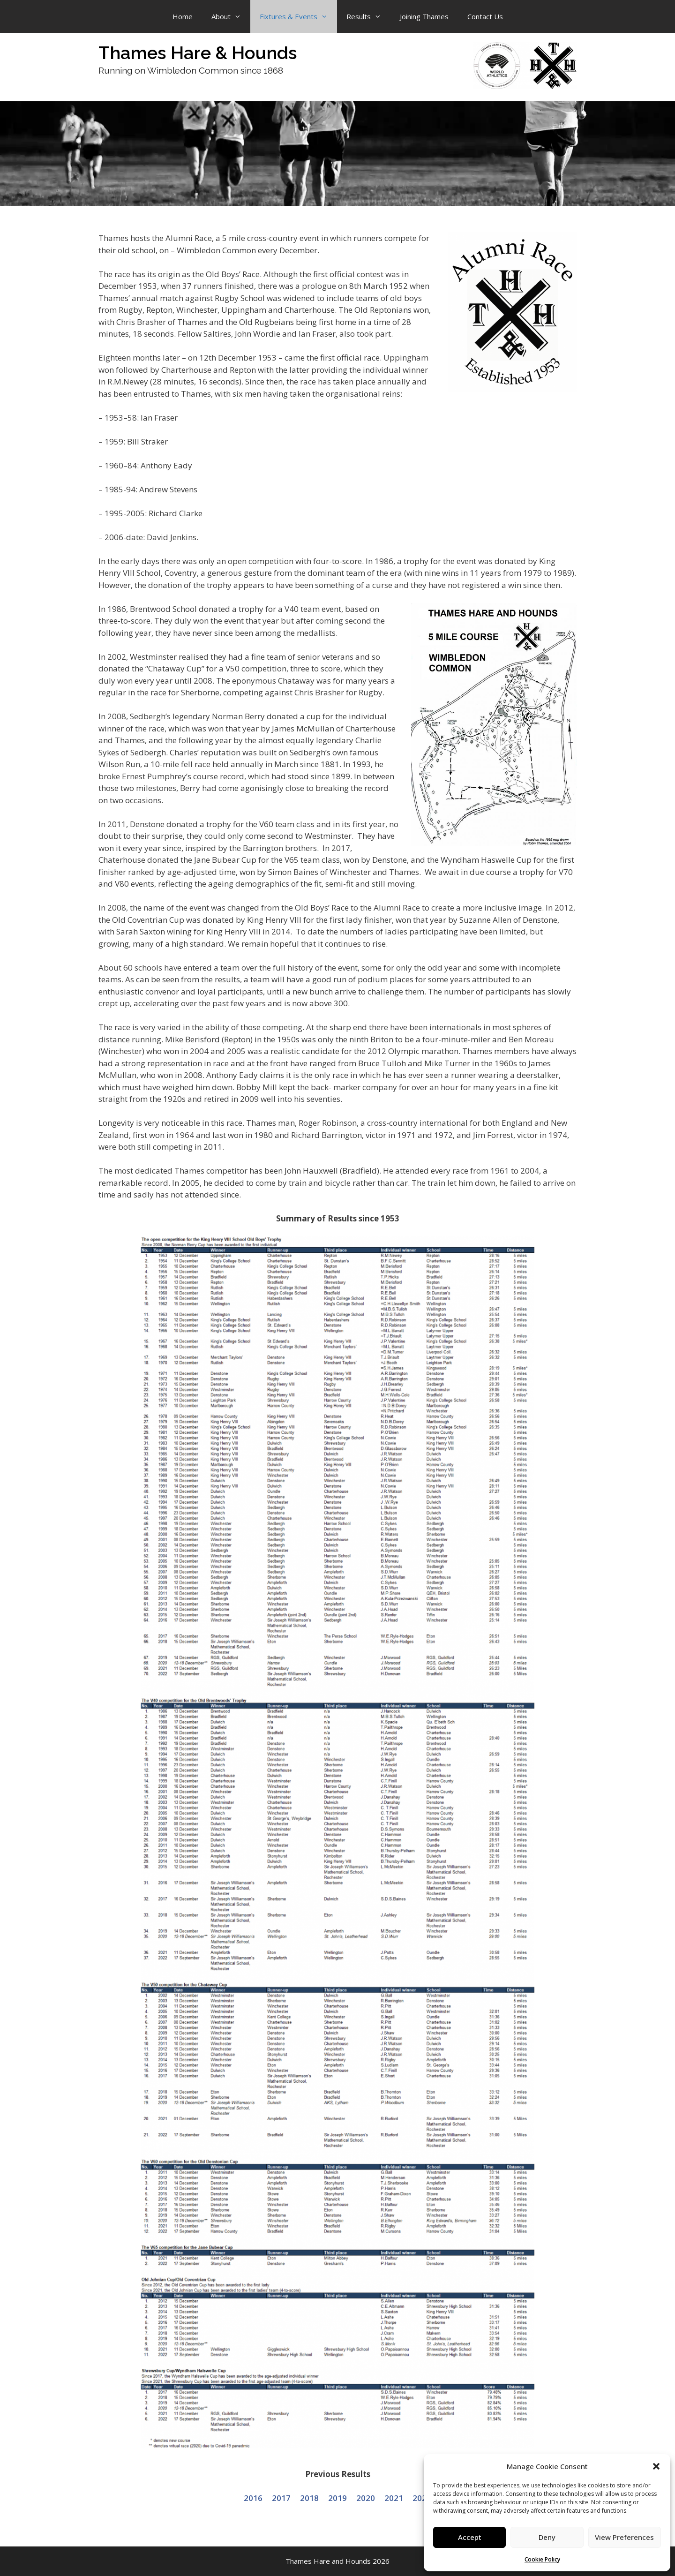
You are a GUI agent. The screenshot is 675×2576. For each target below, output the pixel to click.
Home (182, 16)
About (230, 16)
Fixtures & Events (298, 16)
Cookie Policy (542, 2559)
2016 (253, 2498)
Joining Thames (424, 16)
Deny (547, 2537)
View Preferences (624, 2537)
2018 (309, 2498)
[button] (656, 2466)
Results (368, 16)
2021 (393, 2498)
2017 (281, 2498)
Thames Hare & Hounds (197, 52)
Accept (469, 2537)
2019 (337, 2498)
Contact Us (485, 16)
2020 (365, 2498)
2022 (421, 2498)
